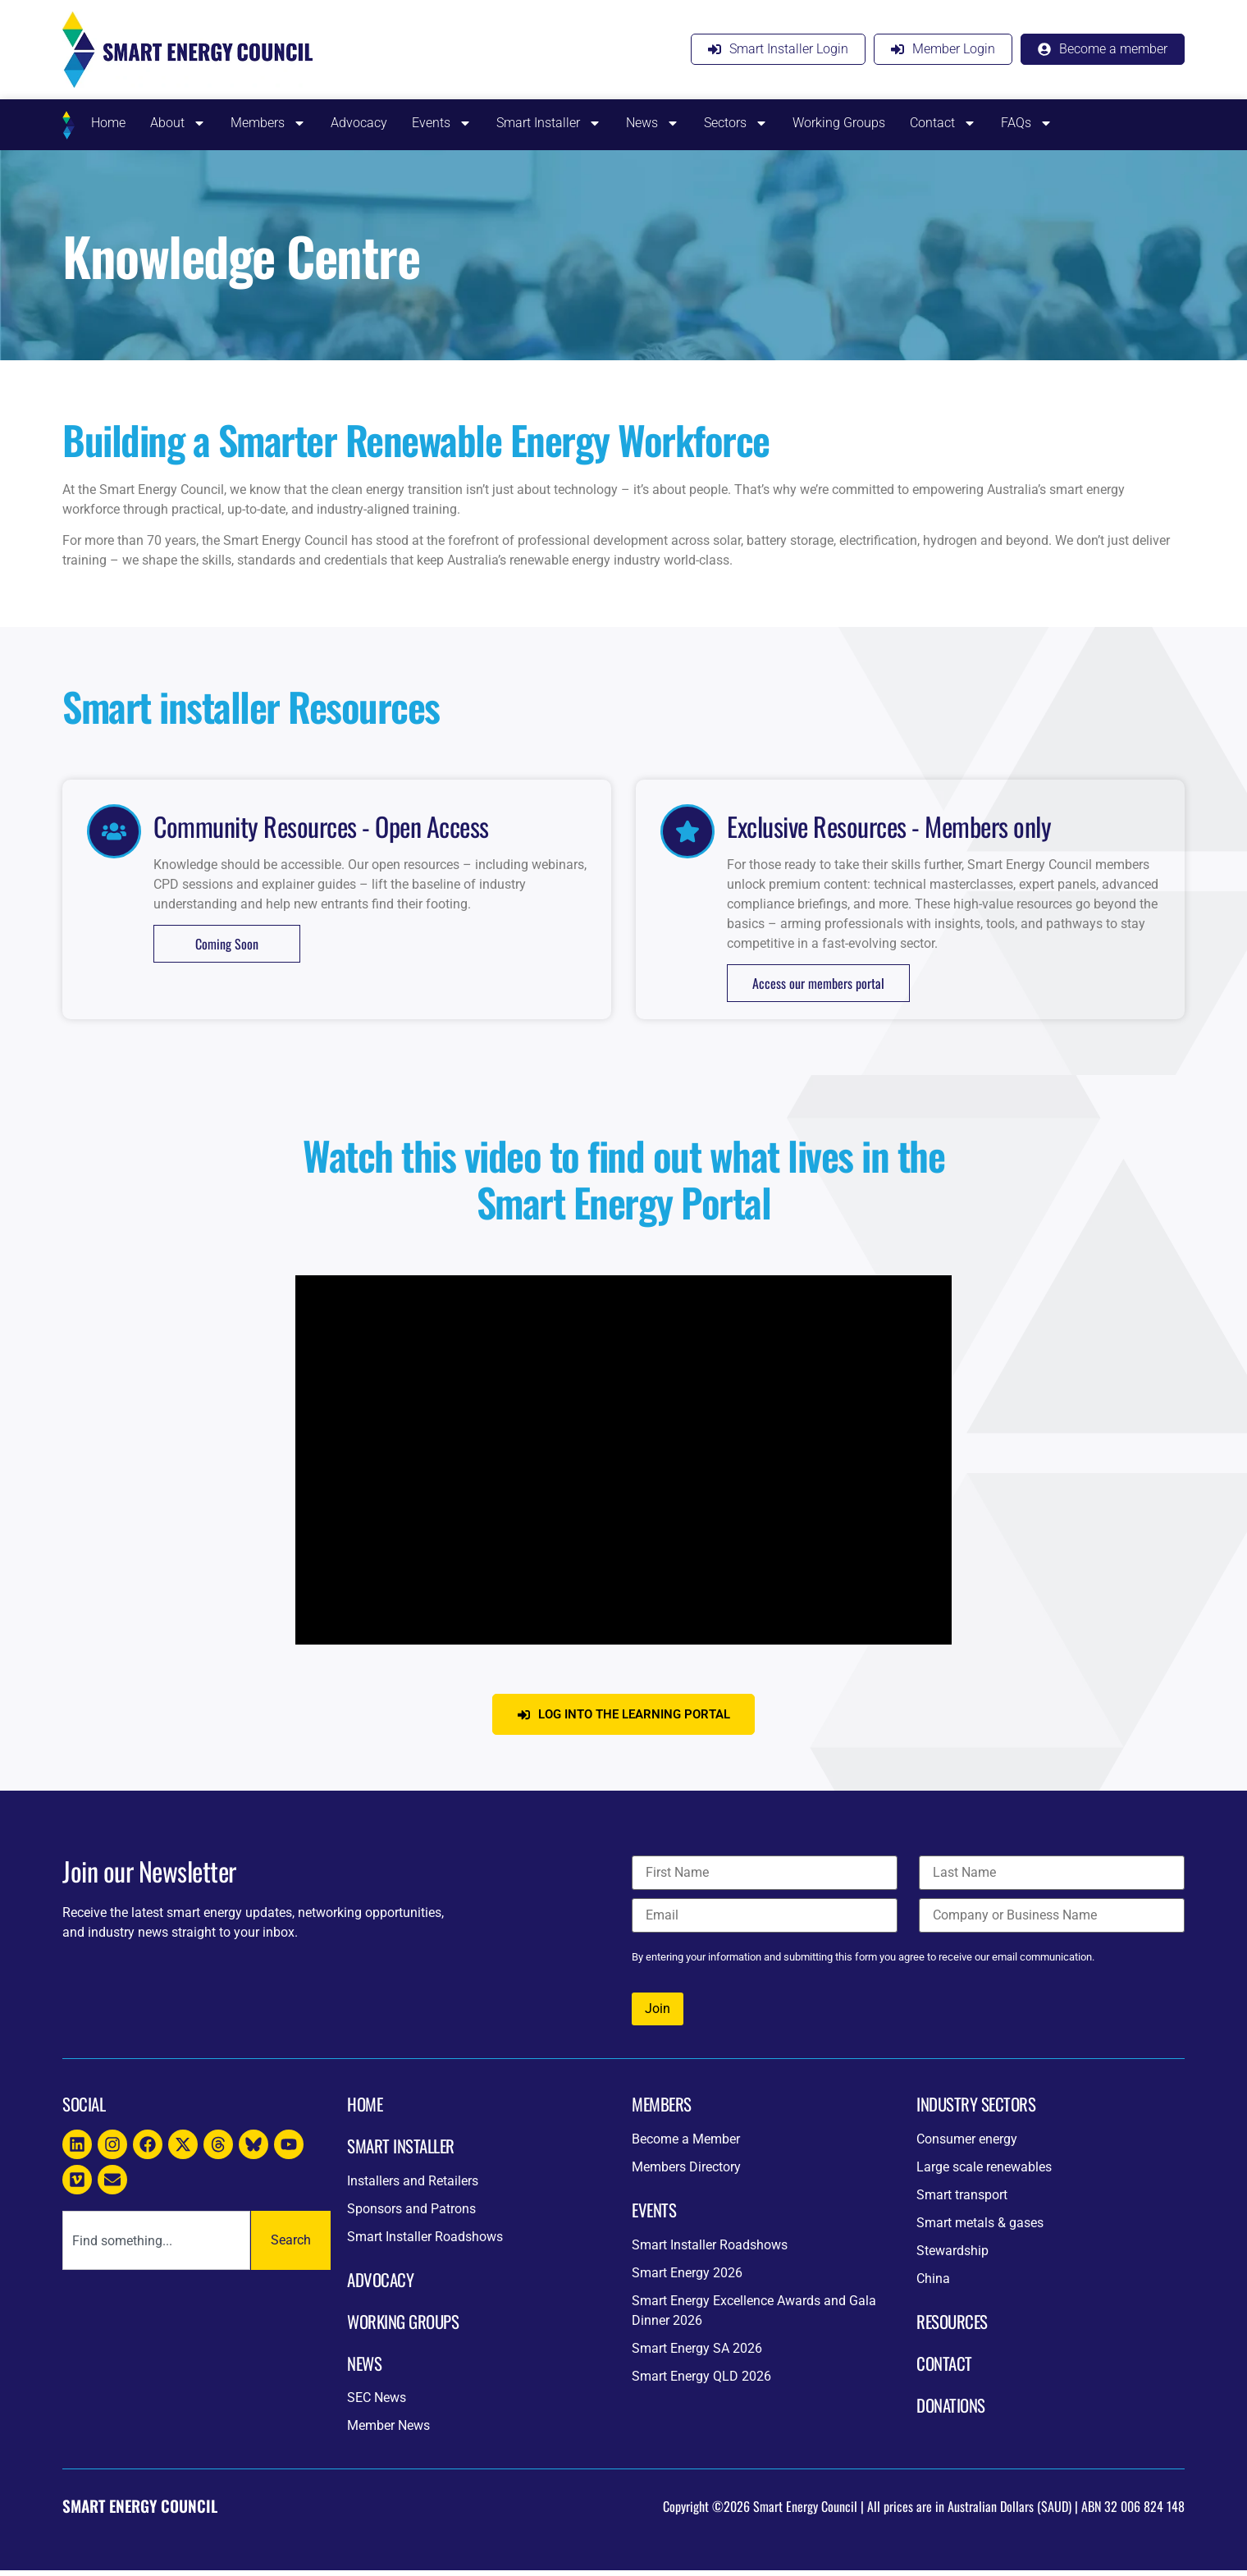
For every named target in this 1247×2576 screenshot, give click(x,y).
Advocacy (359, 122)
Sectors (736, 123)
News (652, 123)
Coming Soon (226, 944)
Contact (943, 123)
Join (657, 2014)
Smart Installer (548, 123)
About (178, 123)
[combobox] (156, 2246)
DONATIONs (950, 2410)
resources (952, 2327)
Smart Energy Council (139, 2511)
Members (268, 123)
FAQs (1027, 123)
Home (108, 122)
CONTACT (944, 2369)
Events (442, 123)
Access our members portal (818, 983)
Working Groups (839, 122)
